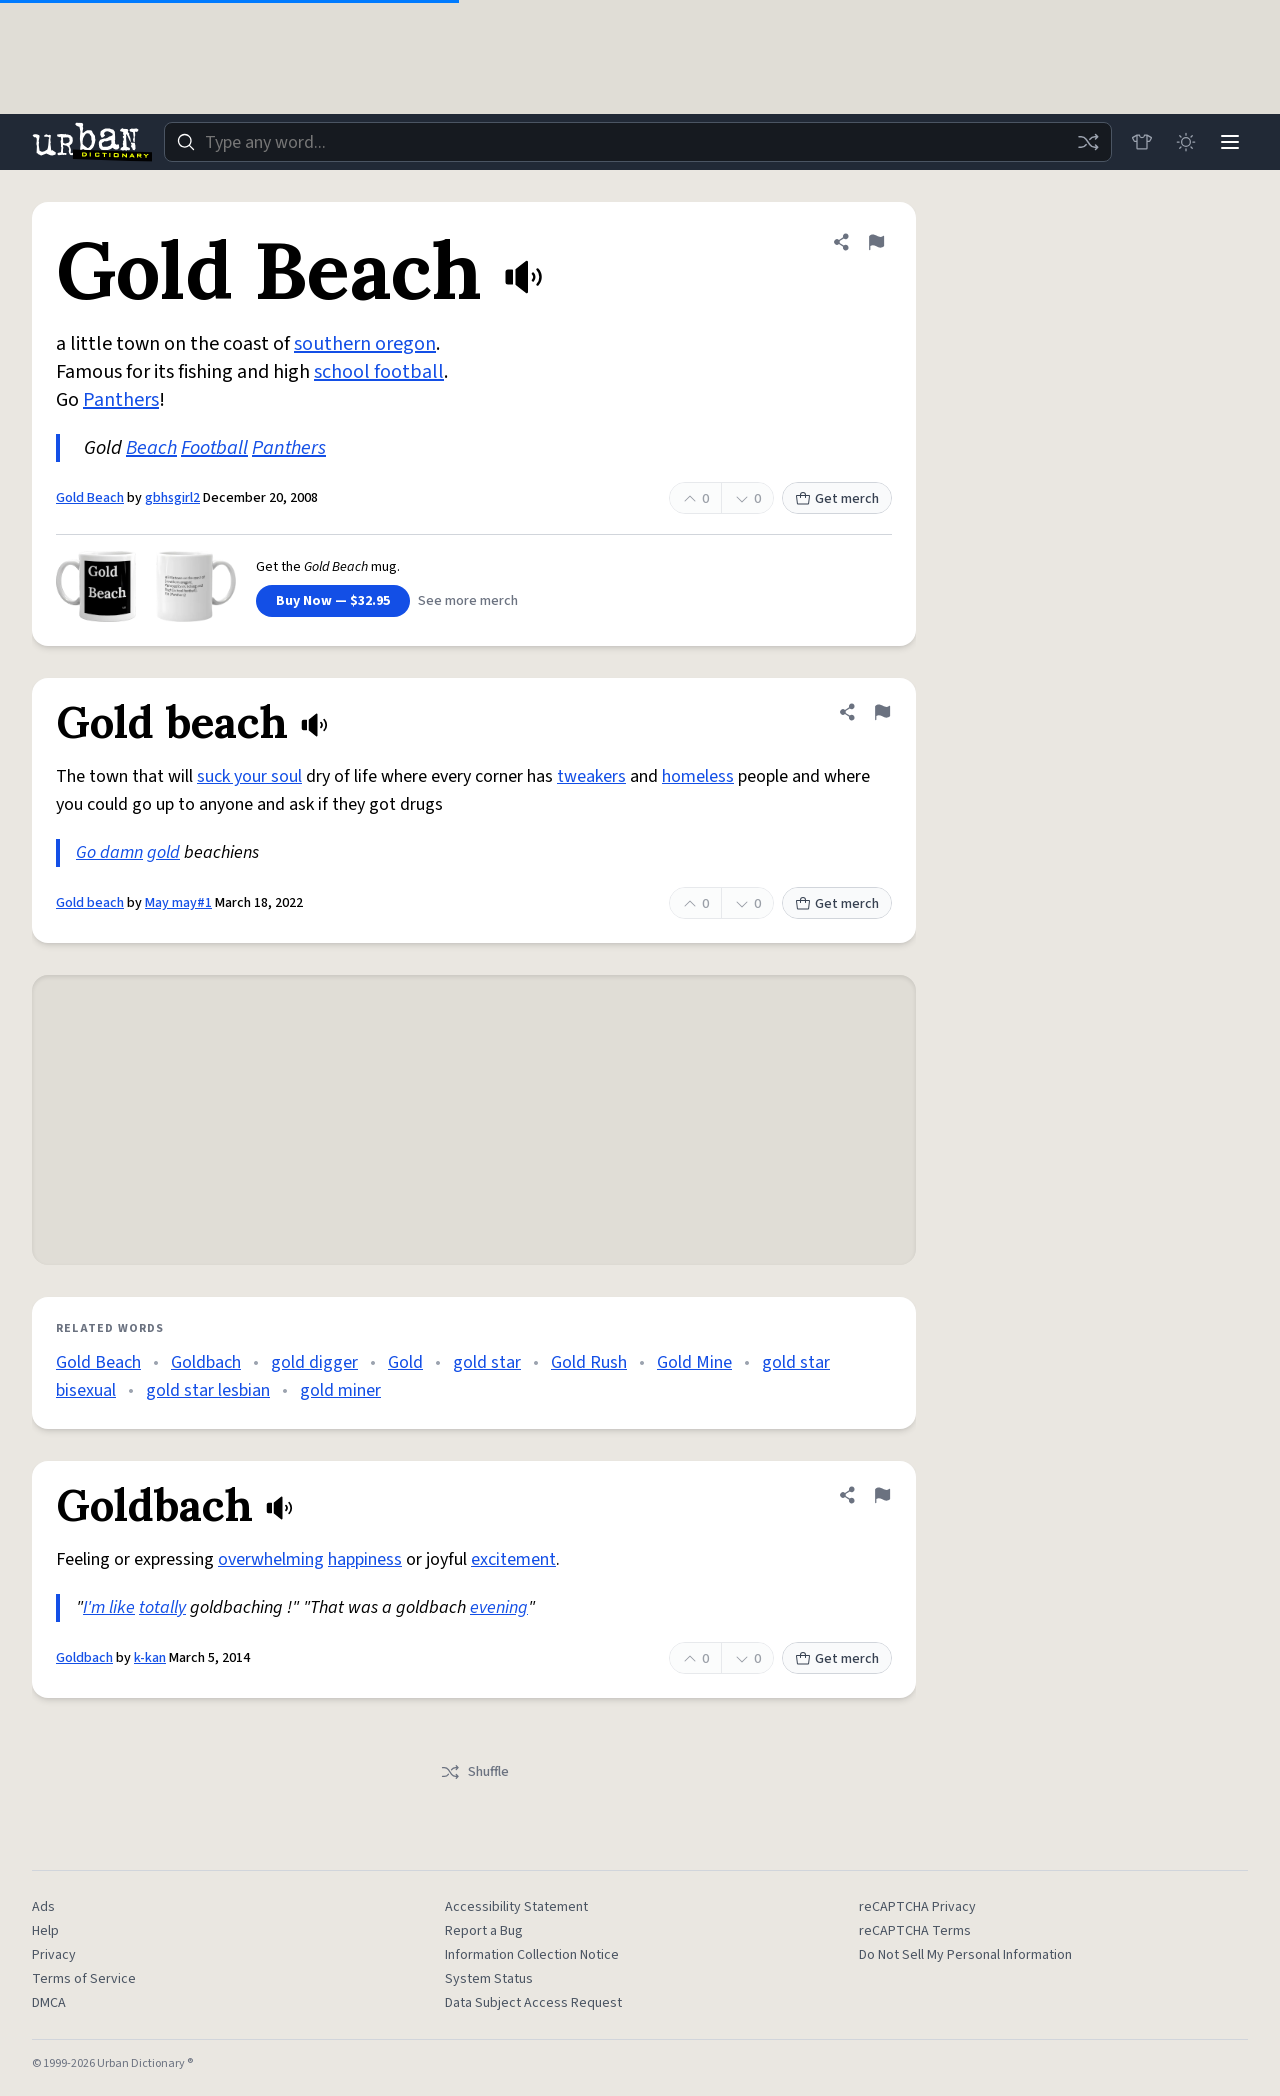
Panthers (121, 400)
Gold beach (90, 903)
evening (499, 1607)
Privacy (54, 1955)
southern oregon (365, 344)
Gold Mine (694, 1362)
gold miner (340, 1390)
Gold (405, 1362)
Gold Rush (589, 1362)
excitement (513, 1559)
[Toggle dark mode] (1186, 142)
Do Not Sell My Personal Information (965, 1955)
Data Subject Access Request (533, 2003)
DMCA (49, 2003)
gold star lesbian (208, 1390)
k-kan (150, 1658)
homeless (698, 776)
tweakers (591, 776)
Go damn (109, 852)
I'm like (109, 1607)
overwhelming (271, 1559)
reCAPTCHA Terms (915, 1931)
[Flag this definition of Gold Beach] (876, 242)
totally (162, 1607)
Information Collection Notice (532, 1955)
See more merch (468, 601)
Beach (151, 448)
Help (45, 1931)
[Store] (1142, 142)
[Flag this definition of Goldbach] (882, 1495)
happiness (365, 1559)
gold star (487, 1362)
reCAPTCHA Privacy (917, 1907)
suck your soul (249, 776)
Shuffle (474, 1772)
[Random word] (1088, 142)
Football (214, 448)
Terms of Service (84, 1979)
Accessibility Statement (516, 1907)
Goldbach (206, 1362)
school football (379, 372)
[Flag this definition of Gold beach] (882, 712)
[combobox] (638, 142)
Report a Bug (484, 1931)
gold (163, 852)
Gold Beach (90, 498)
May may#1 (178, 903)
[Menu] (1230, 142)
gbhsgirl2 (172, 498)
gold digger (314, 1362)
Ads (43, 1907)
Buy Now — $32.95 (333, 601)
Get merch (837, 499)
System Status (489, 1979)
